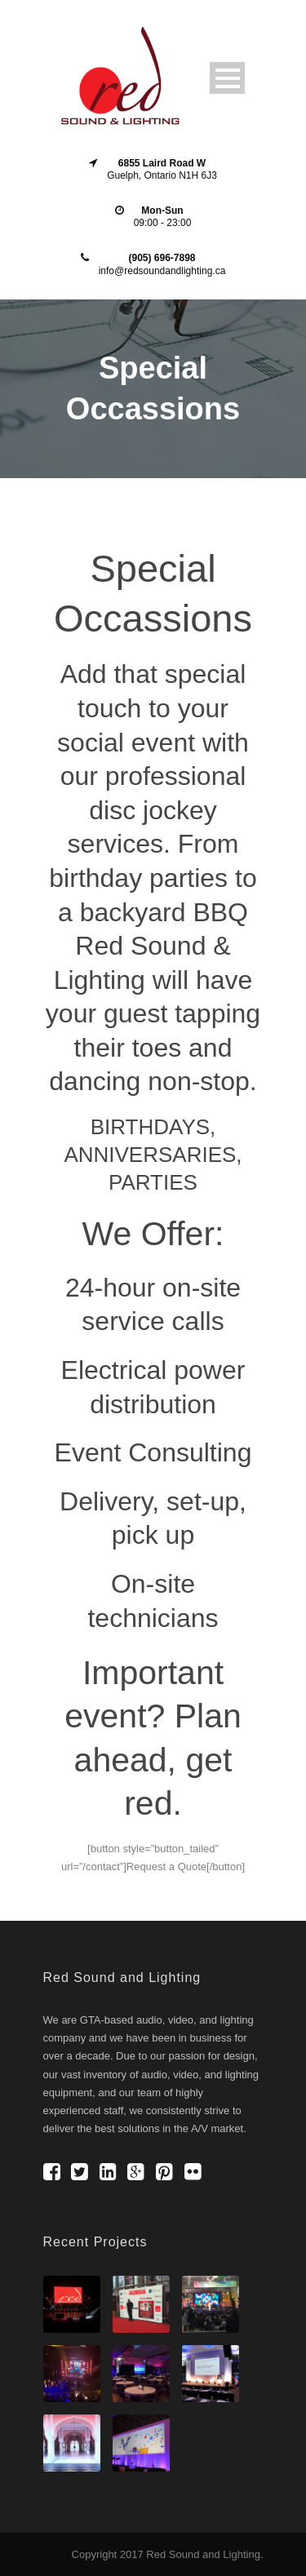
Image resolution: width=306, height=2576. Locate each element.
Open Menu (227, 78)
